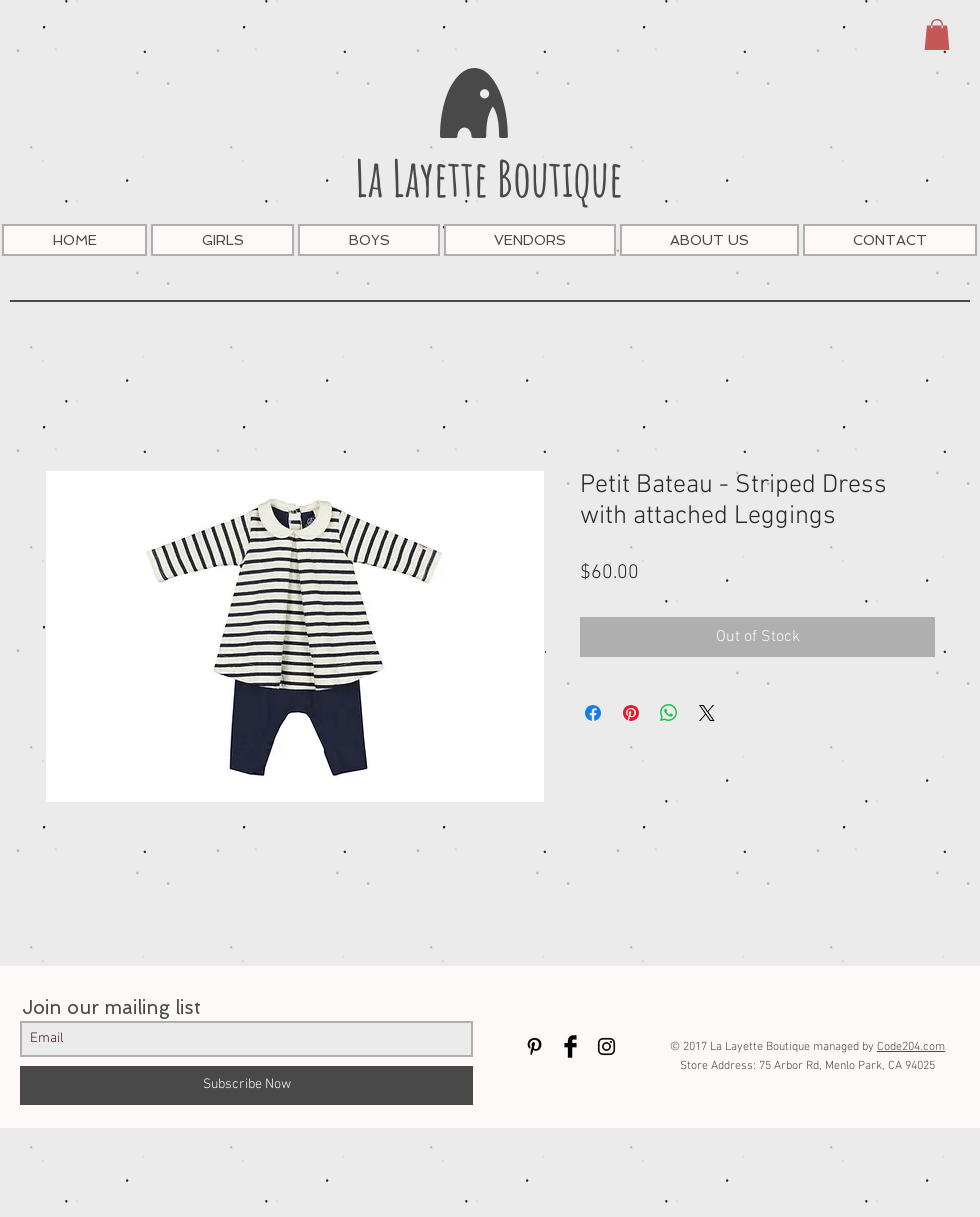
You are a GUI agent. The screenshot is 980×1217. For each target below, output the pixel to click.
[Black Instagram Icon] (606, 1046)
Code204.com (911, 1047)
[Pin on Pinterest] (631, 713)
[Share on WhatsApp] (669, 713)
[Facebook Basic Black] (570, 1046)
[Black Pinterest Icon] (534, 1046)
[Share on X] (707, 713)
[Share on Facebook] (593, 713)
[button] (937, 34)
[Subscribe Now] (246, 1085)
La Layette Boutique (489, 177)
